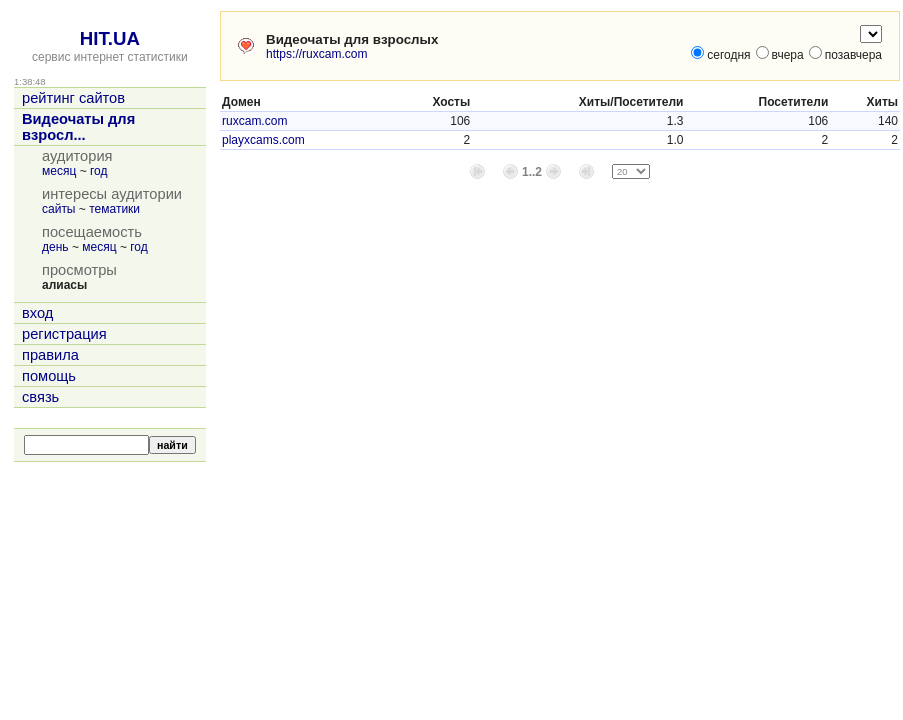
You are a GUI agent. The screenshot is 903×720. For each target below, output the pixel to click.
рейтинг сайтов (73, 98)
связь (40, 397)
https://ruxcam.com (316, 54)
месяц (59, 171)
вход (37, 313)
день (55, 247)
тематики (114, 209)
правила (50, 355)
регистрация (64, 334)
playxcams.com (263, 140)
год (99, 171)
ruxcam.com (254, 121)
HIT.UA (110, 38)
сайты (59, 209)
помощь (49, 376)
